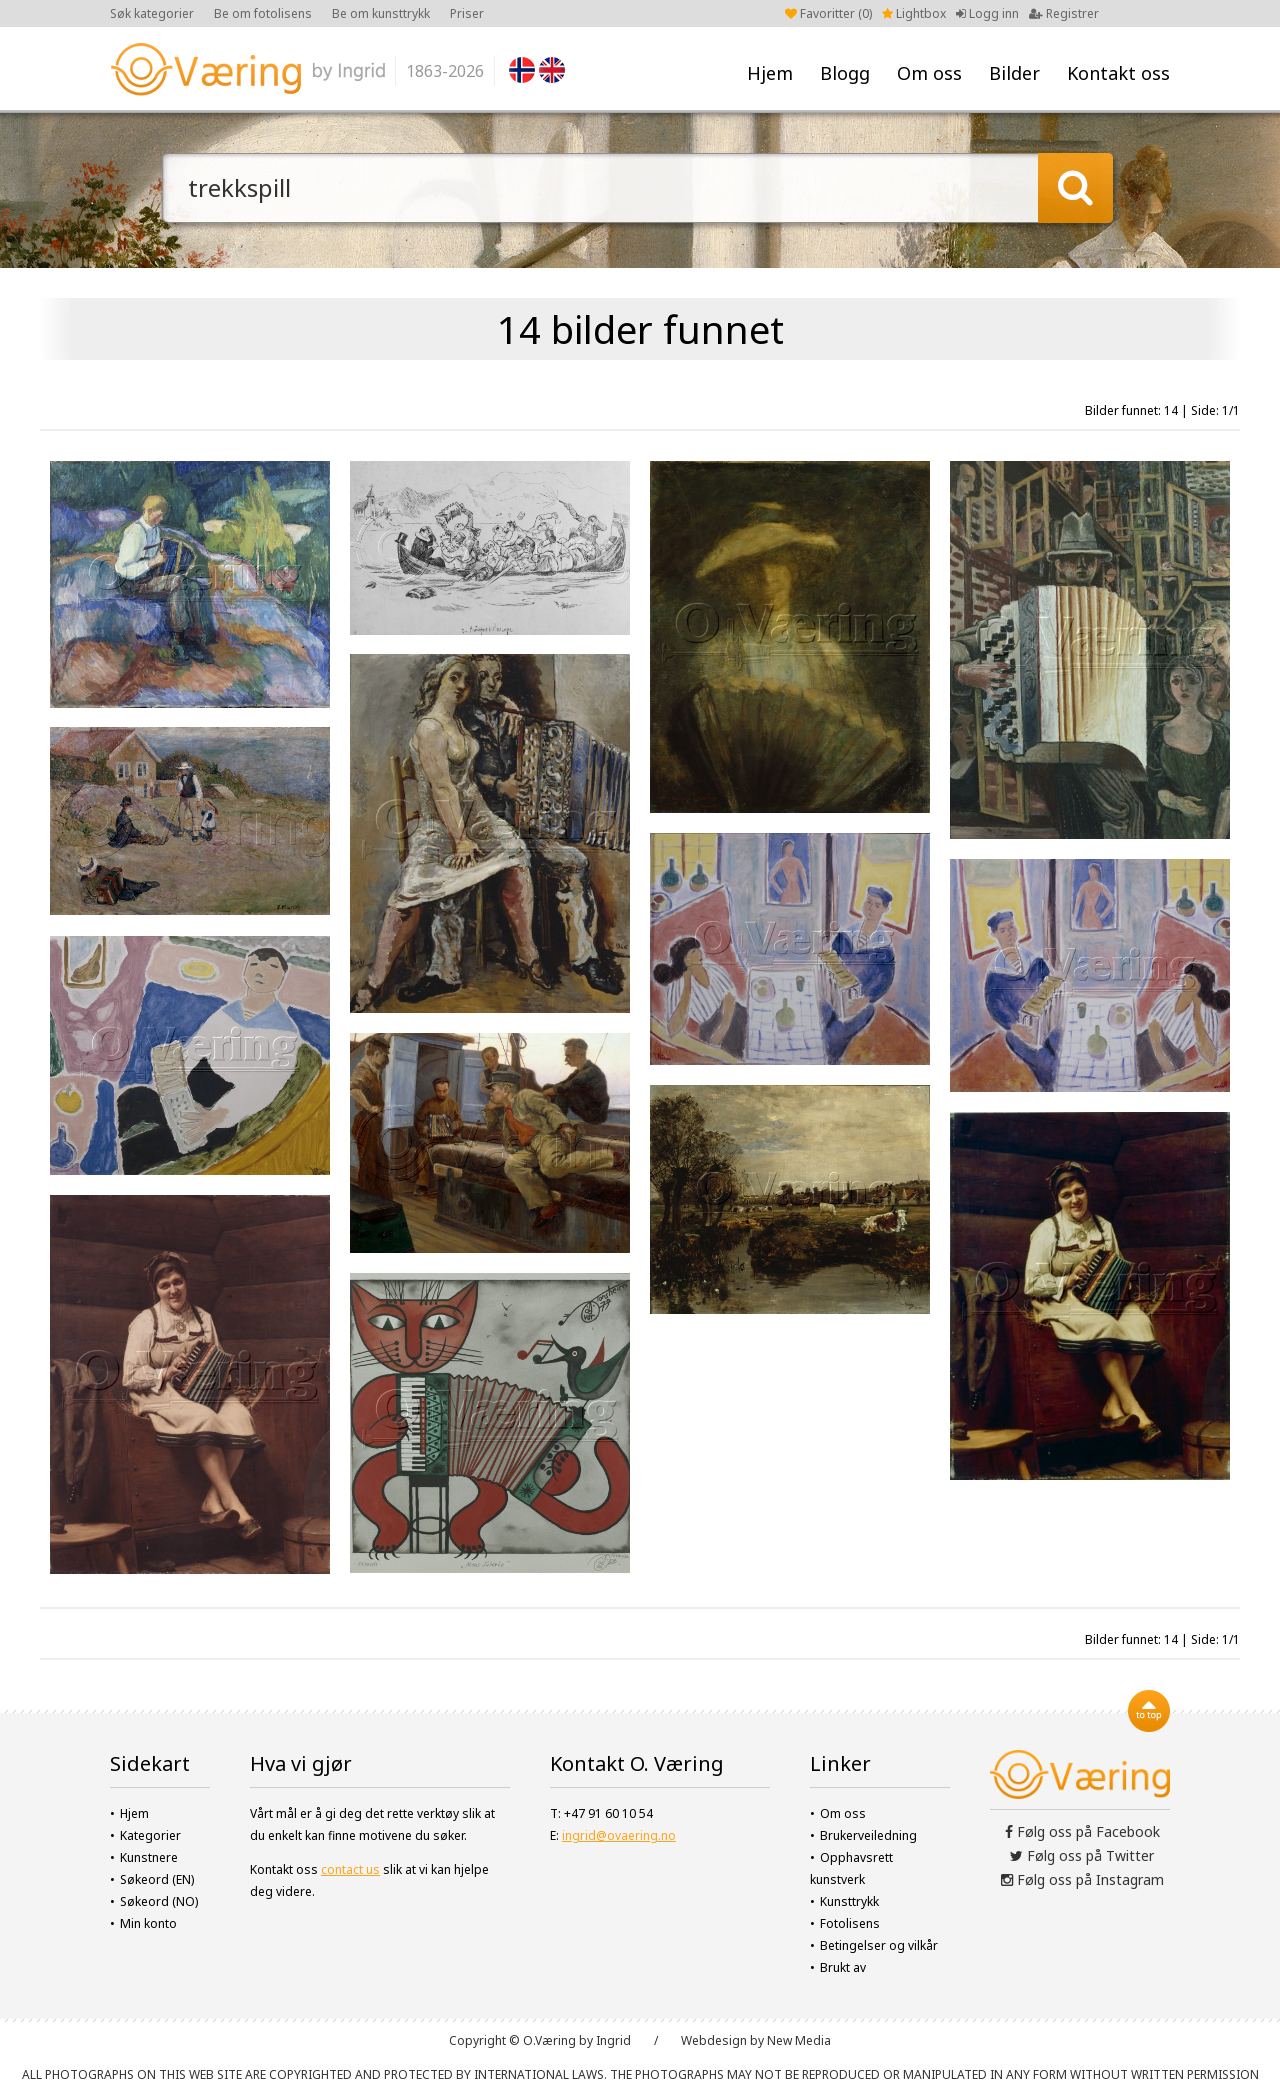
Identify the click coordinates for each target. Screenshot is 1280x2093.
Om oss (929, 73)
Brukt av (843, 1967)
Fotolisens (850, 1923)
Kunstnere (149, 1857)
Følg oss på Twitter (1082, 1855)
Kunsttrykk (849, 1901)
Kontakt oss (1118, 73)
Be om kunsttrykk (381, 13)
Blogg (845, 73)
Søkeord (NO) (159, 1901)
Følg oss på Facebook (1082, 1831)
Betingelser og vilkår (879, 1945)
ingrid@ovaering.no (619, 1835)
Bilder (1014, 73)
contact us (350, 1869)
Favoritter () (828, 13)
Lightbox (914, 13)
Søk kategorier (152, 13)
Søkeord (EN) (157, 1879)
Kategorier (150, 1835)
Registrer (1064, 13)
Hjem (770, 73)
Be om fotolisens (263, 13)
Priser (467, 13)
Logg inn (987, 13)
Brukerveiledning (868, 1835)
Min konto (148, 1923)
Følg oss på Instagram (1082, 1879)
